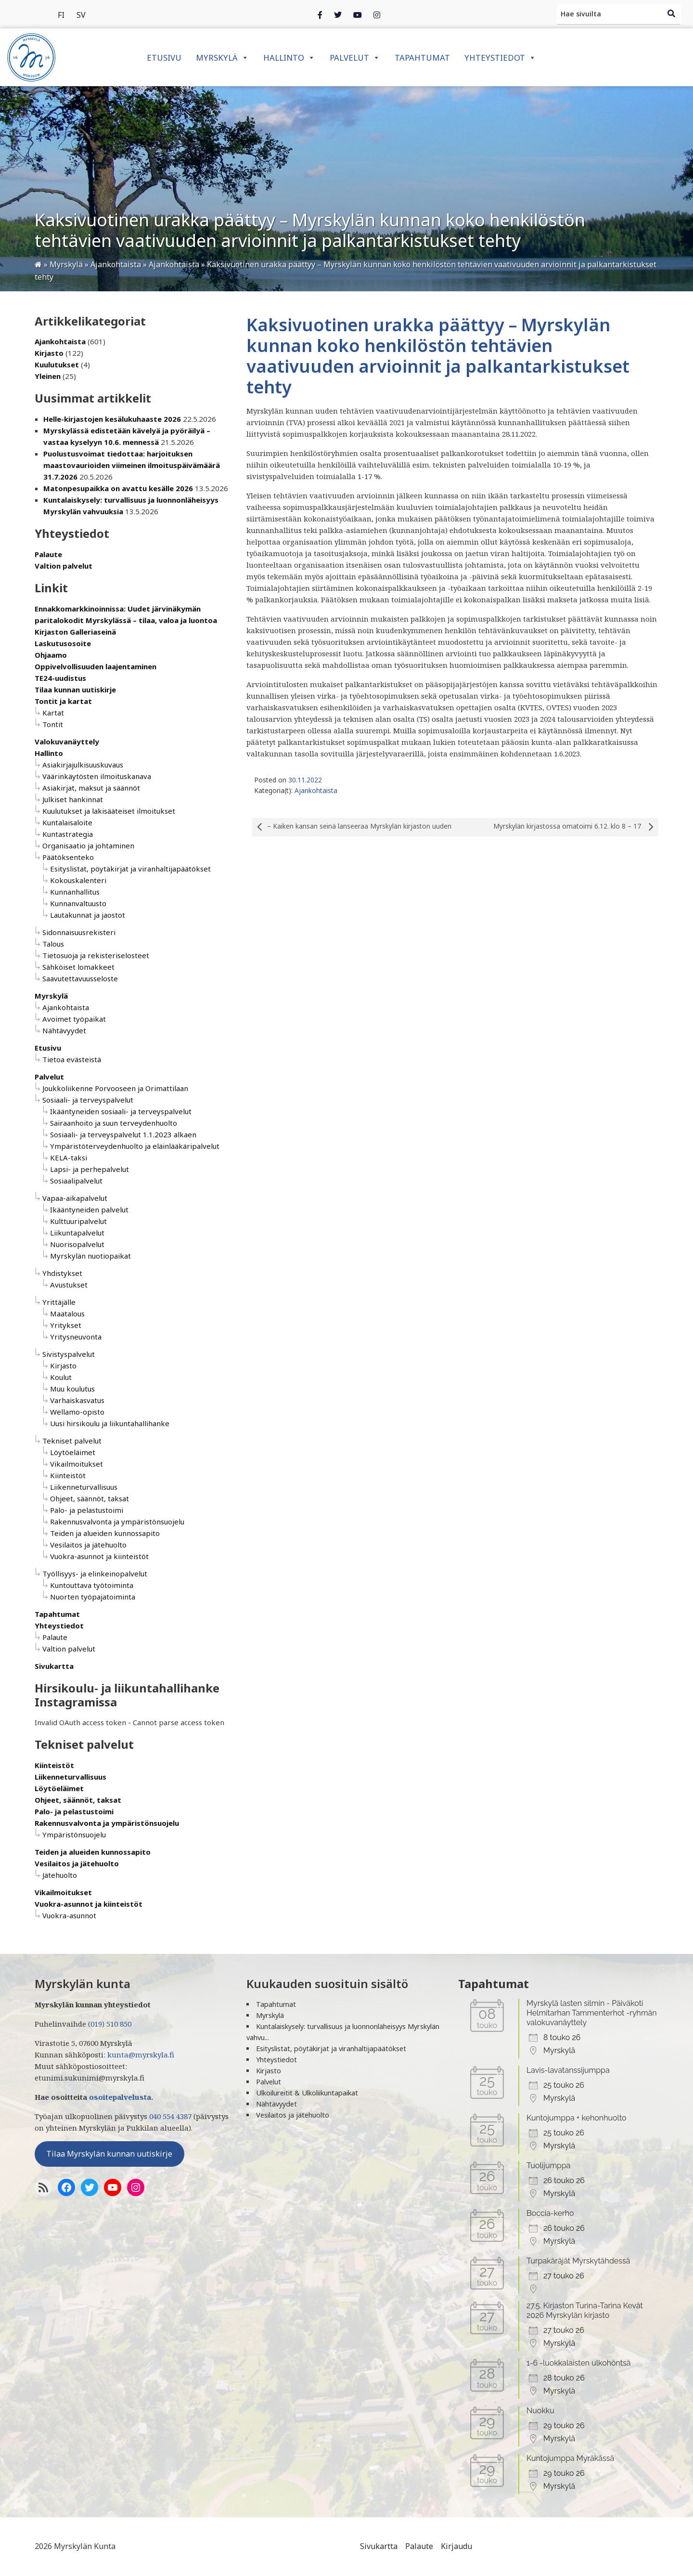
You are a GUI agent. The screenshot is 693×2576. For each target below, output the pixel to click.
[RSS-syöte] (43, 2187)
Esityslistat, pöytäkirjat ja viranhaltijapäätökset (130, 868)
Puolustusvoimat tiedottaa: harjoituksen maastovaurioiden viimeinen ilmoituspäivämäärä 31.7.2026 (131, 465)
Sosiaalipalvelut (76, 1180)
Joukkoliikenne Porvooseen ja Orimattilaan (115, 1088)
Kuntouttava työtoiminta (91, 1585)
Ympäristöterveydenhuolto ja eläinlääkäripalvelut (134, 1146)
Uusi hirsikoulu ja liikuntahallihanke (109, 1423)
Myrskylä (222, 57)
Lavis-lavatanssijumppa (568, 2070)
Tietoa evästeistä (71, 1059)
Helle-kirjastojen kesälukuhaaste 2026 (112, 419)
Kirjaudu (456, 2546)
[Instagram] (357, 14)
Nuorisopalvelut (77, 1244)
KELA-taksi (68, 1157)
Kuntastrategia (67, 834)
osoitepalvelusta (120, 2097)
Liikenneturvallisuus (83, 1487)
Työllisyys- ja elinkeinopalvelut (94, 1573)
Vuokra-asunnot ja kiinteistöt (99, 1556)
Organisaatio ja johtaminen (88, 845)
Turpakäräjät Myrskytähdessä (578, 2260)
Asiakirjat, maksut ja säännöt (91, 788)
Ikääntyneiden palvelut (89, 1209)
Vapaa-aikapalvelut (74, 1198)
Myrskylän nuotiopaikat (90, 1256)
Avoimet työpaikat (74, 1019)
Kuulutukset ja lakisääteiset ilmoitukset (108, 811)
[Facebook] (320, 14)
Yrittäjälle (59, 1302)
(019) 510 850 (109, 2024)
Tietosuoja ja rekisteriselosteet (95, 955)
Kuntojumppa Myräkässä (570, 2458)
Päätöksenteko (68, 857)
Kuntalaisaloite (67, 822)
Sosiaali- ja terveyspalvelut (87, 1100)
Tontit (52, 724)
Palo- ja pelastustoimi (86, 1510)
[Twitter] (338, 14)
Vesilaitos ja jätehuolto (88, 1544)
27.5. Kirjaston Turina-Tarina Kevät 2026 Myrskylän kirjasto (584, 2310)
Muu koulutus (72, 1388)
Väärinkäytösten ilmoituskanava (96, 776)
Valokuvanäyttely (67, 741)
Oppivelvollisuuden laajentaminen (95, 666)
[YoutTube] (112, 2187)
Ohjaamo (51, 655)
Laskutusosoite (63, 643)
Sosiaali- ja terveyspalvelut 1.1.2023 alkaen (123, 1134)
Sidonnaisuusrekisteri (79, 932)
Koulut (61, 1377)
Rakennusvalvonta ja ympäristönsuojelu (117, 1521)
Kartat (53, 712)
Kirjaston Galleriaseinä (75, 632)
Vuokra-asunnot (69, 1915)
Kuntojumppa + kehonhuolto (576, 2117)
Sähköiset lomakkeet (78, 967)
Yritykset (65, 1325)
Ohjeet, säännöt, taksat (89, 1498)
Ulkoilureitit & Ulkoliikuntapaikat (307, 2092)
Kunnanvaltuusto (78, 903)
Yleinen (48, 376)
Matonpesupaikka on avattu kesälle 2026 (118, 488)
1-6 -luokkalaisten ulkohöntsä (578, 2363)
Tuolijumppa (548, 2165)
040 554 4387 (170, 2116)
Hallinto (289, 57)
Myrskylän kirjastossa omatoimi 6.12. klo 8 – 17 (575, 827)
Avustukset (69, 1284)
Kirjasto (49, 353)
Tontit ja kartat (63, 701)
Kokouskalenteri (78, 880)
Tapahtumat (422, 57)
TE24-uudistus (60, 678)
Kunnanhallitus (75, 892)
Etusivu (164, 57)
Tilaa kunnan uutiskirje (75, 689)
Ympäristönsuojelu (74, 1834)
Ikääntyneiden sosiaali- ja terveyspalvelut (121, 1111)
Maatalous (67, 1313)
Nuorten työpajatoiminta (92, 1596)
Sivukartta (54, 1666)
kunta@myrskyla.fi (140, 2054)
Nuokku (540, 2410)
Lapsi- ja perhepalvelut (89, 1169)
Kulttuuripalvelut (78, 1221)
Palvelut (355, 57)
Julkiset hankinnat (72, 799)
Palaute (48, 554)
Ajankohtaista (60, 341)
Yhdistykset (62, 1273)
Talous (53, 944)
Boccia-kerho (550, 2213)
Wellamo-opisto (77, 1412)
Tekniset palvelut (72, 1440)
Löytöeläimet (72, 1452)
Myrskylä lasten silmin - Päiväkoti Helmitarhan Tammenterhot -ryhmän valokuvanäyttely (591, 2013)
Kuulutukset (57, 364)
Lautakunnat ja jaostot (87, 915)
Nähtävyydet (64, 1030)
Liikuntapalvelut (77, 1232)
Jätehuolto (59, 1875)
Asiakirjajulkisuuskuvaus (82, 764)
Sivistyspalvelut (68, 1354)
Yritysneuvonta (76, 1336)
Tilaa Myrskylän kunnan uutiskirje (109, 2153)
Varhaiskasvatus (77, 1400)
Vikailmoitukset (76, 1464)
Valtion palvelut (63, 566)
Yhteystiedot (500, 57)
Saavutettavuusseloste (80, 978)
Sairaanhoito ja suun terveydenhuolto (113, 1123)
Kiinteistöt (68, 1475)
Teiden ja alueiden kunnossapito (105, 1533)
